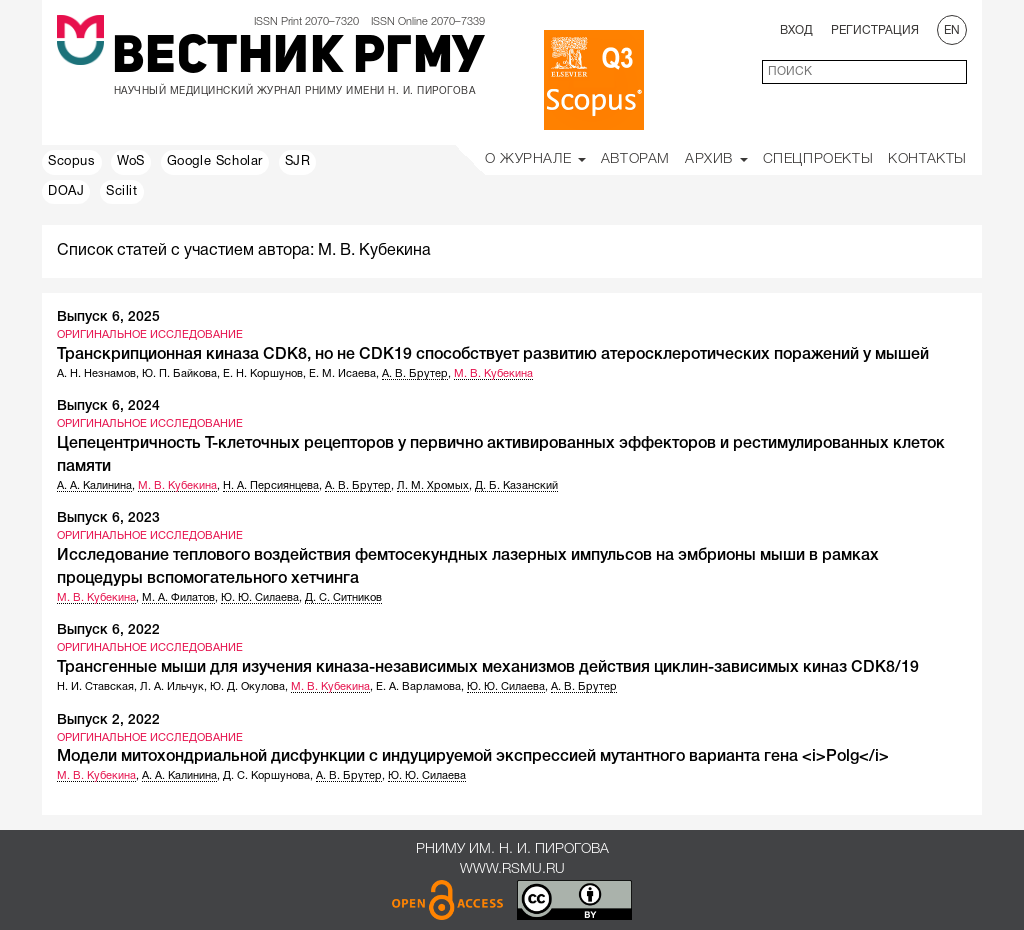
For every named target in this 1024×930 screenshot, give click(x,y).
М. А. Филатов (178, 598)
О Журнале (535, 159)
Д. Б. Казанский (516, 486)
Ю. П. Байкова (179, 374)
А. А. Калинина (94, 486)
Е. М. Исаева (342, 374)
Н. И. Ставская (95, 687)
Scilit (122, 192)
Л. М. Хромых (433, 486)
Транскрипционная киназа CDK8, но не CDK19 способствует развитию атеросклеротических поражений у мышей (493, 355)
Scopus (72, 162)
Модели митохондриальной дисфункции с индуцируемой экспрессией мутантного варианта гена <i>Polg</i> (473, 757)
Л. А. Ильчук (172, 687)
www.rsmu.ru (512, 869)
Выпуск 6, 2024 (108, 406)
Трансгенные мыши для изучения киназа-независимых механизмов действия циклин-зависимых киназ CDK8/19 (488, 668)
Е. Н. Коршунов (263, 374)
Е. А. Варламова (418, 687)
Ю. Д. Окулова (247, 687)
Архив (716, 159)
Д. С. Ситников (343, 598)
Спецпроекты (818, 159)
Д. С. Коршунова (266, 776)
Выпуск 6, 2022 (108, 630)
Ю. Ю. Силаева (260, 598)
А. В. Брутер (415, 374)
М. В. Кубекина (493, 374)
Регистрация (875, 30)
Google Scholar (215, 162)
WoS (131, 162)
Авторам (635, 159)
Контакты (927, 159)
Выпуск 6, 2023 (108, 518)
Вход (796, 30)
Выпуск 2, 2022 (108, 720)
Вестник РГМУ (298, 59)
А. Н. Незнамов (96, 374)
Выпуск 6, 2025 (108, 317)
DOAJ (66, 192)
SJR (298, 162)
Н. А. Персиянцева (271, 486)
